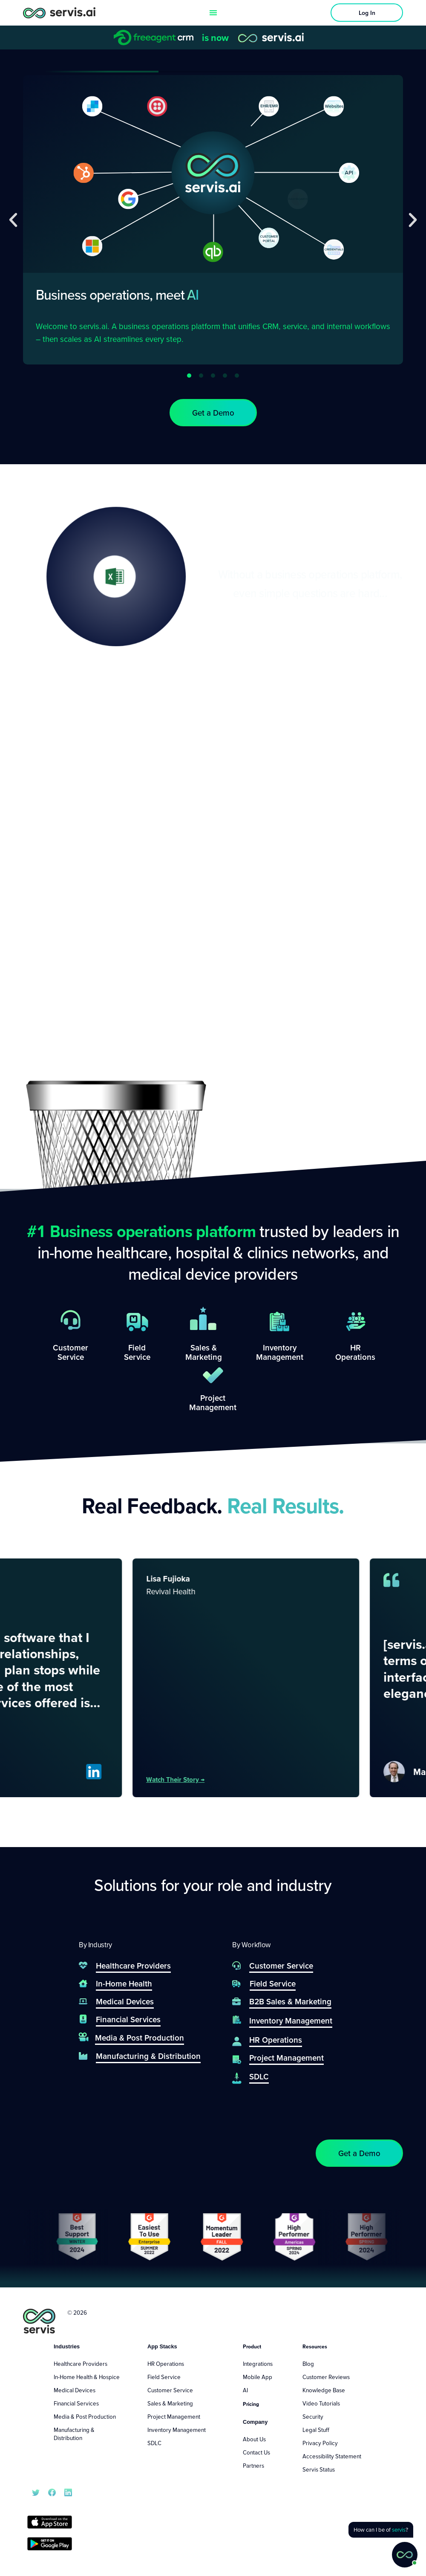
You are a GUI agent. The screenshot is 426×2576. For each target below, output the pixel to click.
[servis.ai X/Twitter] (36, 2491)
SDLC (154, 2443)
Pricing (251, 2404)
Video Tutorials (321, 2403)
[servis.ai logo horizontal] (59, 12)
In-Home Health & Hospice (87, 2377)
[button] (13, 220)
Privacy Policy (320, 2443)
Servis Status (318, 2469)
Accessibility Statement (331, 2456)
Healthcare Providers (80, 2363)
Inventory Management (176, 2429)
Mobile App (257, 2377)
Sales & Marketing (170, 2403)
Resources (314, 2346)
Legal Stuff (315, 2429)
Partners (253, 2465)
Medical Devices (74, 2390)
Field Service (164, 2377)
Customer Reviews (326, 2377)
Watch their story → (201, 1779)
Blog (308, 2363)
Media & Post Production (85, 2416)
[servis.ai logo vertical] (39, 2321)
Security (312, 2416)
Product (252, 2346)
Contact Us (256, 2452)
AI (245, 2390)
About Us (254, 2439)
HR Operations (165, 2363)
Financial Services (76, 2403)
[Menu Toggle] (213, 13)
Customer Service (170, 2390)
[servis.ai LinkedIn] (68, 2491)
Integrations (258, 2363)
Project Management (173, 2416)
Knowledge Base (323, 2390)
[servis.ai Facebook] (52, 2491)
